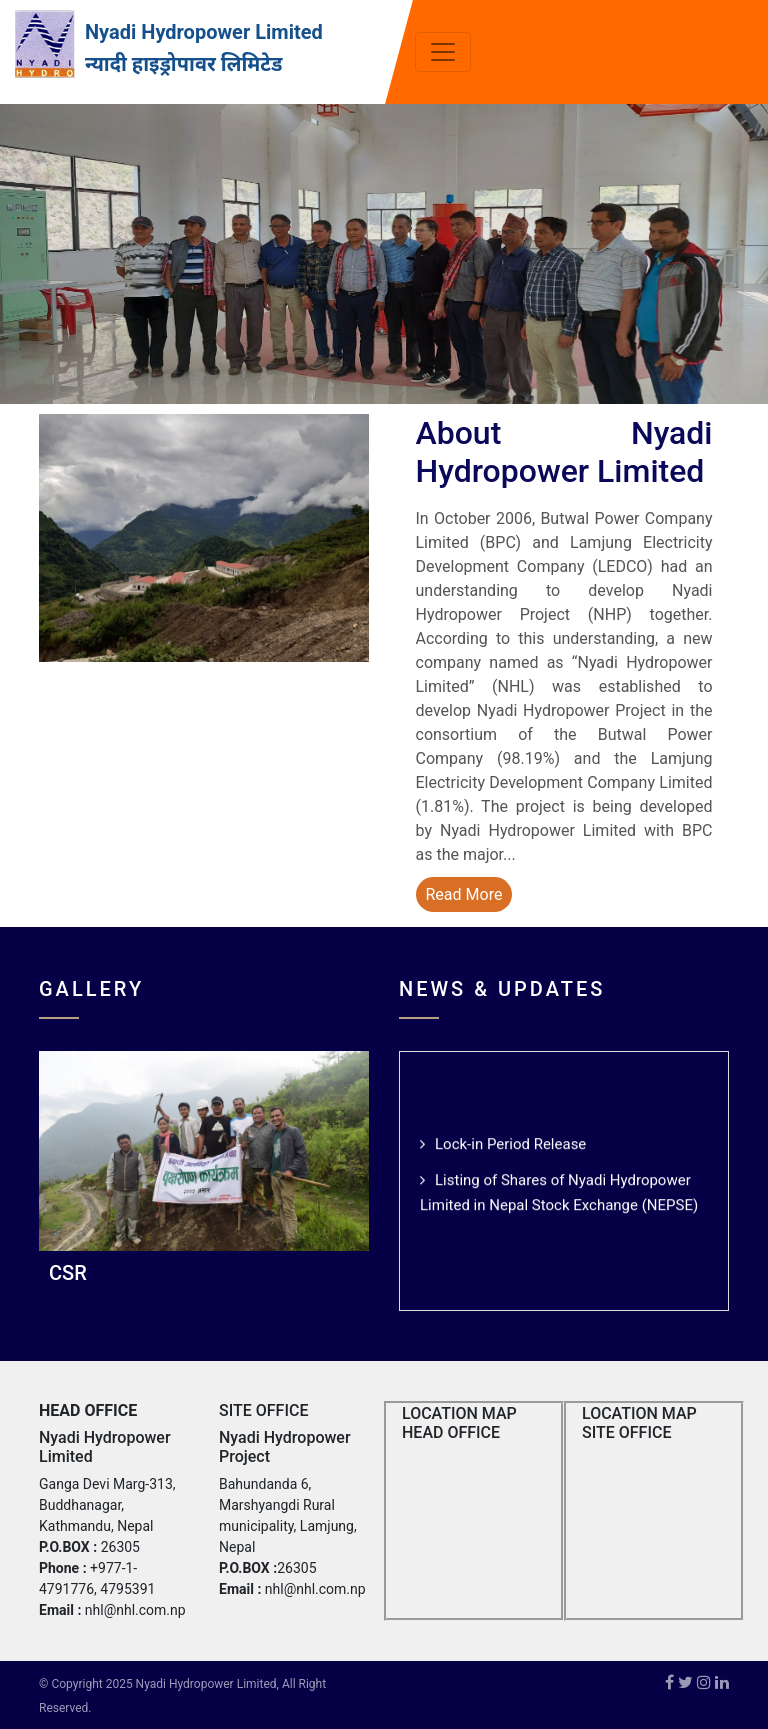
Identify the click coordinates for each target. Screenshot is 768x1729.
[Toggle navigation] (443, 52)
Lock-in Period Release (510, 1147)
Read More (464, 894)
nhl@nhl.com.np (135, 1610)
